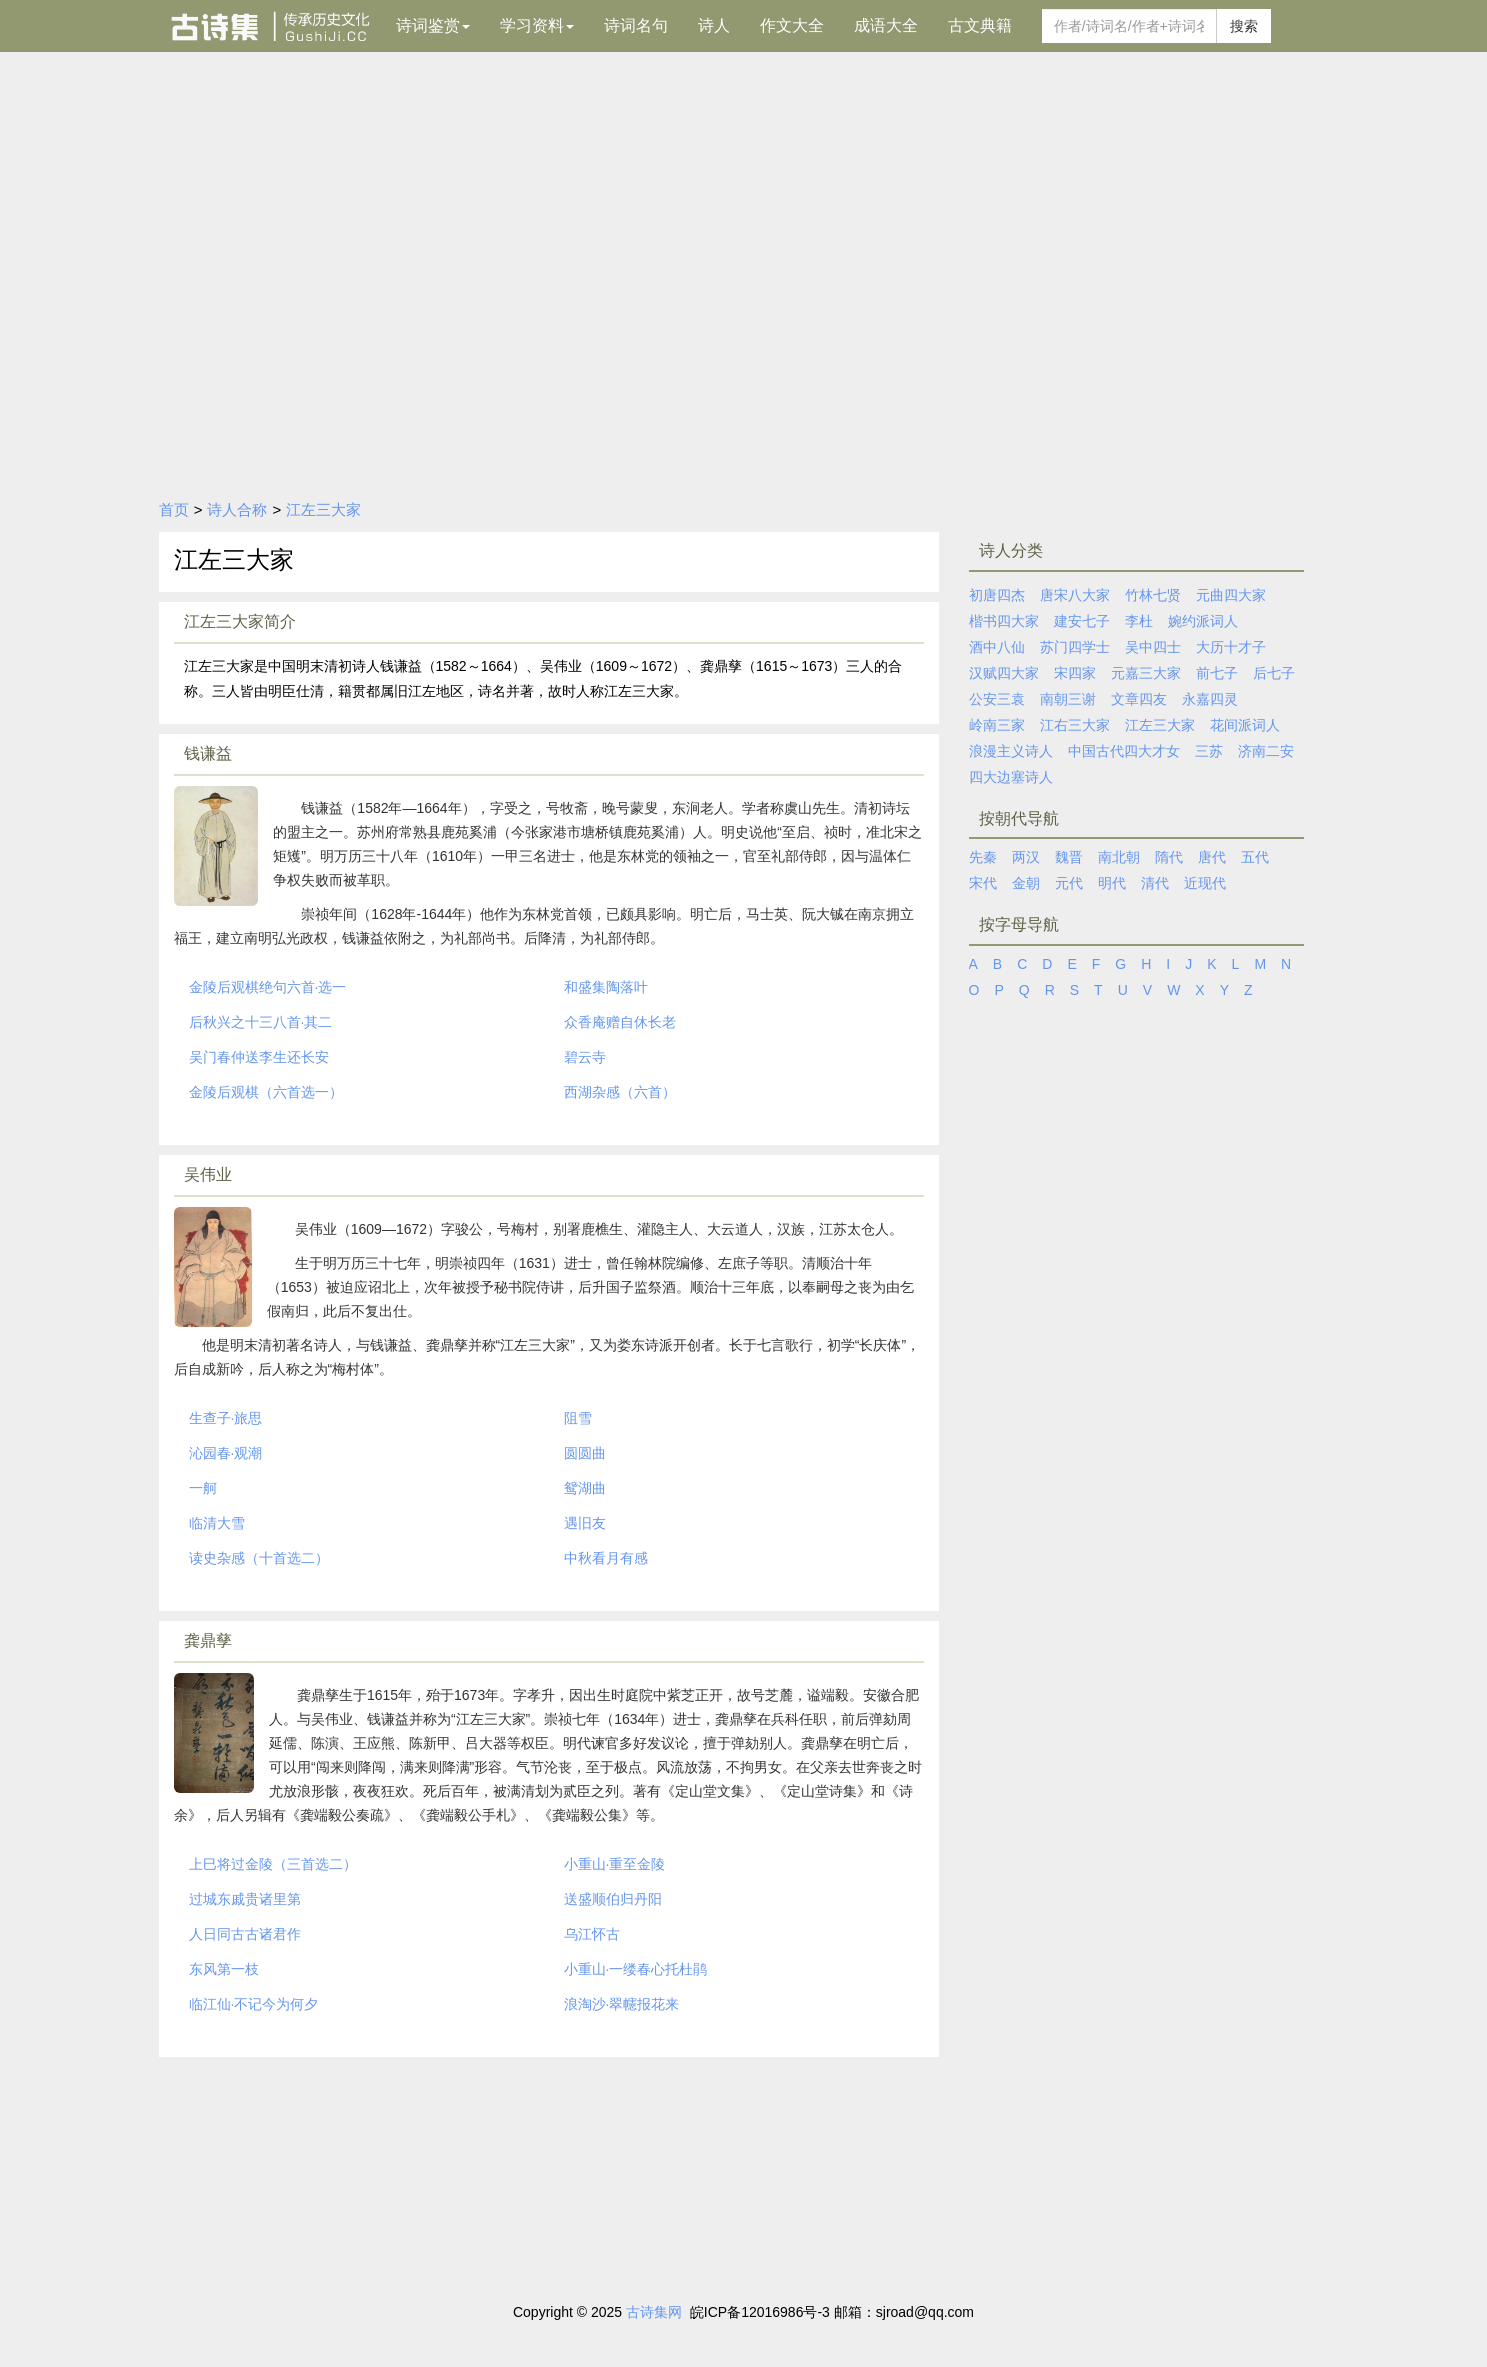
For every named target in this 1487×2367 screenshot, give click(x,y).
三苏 (1209, 751)
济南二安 (1266, 751)
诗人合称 (237, 509)
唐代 (1212, 857)
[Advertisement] (744, 337)
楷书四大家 (1004, 621)
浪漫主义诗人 (1011, 751)
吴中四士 (1153, 647)
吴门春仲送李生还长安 (259, 1057)
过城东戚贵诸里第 (245, 1899)
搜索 (1244, 26)
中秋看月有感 (606, 1558)
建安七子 (1082, 621)
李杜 (1139, 621)
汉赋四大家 (1004, 673)
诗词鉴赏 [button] (433, 25)
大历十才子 (1231, 647)
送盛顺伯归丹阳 (613, 1899)
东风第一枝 (224, 1969)
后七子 (1274, 673)
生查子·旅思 (226, 1418)
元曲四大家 (1231, 595)
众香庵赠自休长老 (620, 1022)
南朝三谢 (1068, 699)
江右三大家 (1075, 725)
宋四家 (1075, 673)
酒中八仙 (997, 647)
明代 (1112, 883)
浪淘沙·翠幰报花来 (622, 2004)
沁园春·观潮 (226, 1453)
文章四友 (1139, 699)
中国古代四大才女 (1124, 751)
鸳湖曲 (585, 1488)
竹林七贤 (1153, 595)
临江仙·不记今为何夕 (254, 2004)
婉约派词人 (1203, 621)
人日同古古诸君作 (245, 1934)
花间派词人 (1245, 725)
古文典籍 (980, 25)
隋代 (1169, 857)
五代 (1255, 857)
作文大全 (792, 25)
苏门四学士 (1075, 647)
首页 (174, 509)
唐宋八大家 (1075, 595)
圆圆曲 (585, 1453)
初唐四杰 (997, 595)
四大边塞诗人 (1011, 777)
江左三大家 (323, 509)
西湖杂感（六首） (620, 1092)
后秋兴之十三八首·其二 (261, 1022)
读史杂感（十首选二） (259, 1558)
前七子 (1217, 673)
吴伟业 (208, 1174)
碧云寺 (585, 1057)
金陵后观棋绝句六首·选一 (268, 987)
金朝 (1026, 883)
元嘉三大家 (1146, 673)
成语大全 (886, 25)
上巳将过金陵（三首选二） (273, 1864)
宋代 (983, 883)
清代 (1155, 883)
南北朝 (1119, 857)
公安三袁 (997, 699)
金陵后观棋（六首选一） (266, 1092)
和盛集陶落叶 (606, 987)
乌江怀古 (592, 1934)
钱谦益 (208, 753)
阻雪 (578, 1418)
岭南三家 (997, 725)
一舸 (203, 1488)
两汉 (1026, 857)
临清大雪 (217, 1523)
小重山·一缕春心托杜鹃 (636, 1969)
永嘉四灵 (1210, 699)
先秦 (983, 857)
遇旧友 (585, 1523)
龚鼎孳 (208, 1640)
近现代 (1205, 883)
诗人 (714, 25)
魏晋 (1069, 857)
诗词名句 (636, 25)
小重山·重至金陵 (615, 1864)
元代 (1069, 883)
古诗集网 (654, 2312)
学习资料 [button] (537, 25)
